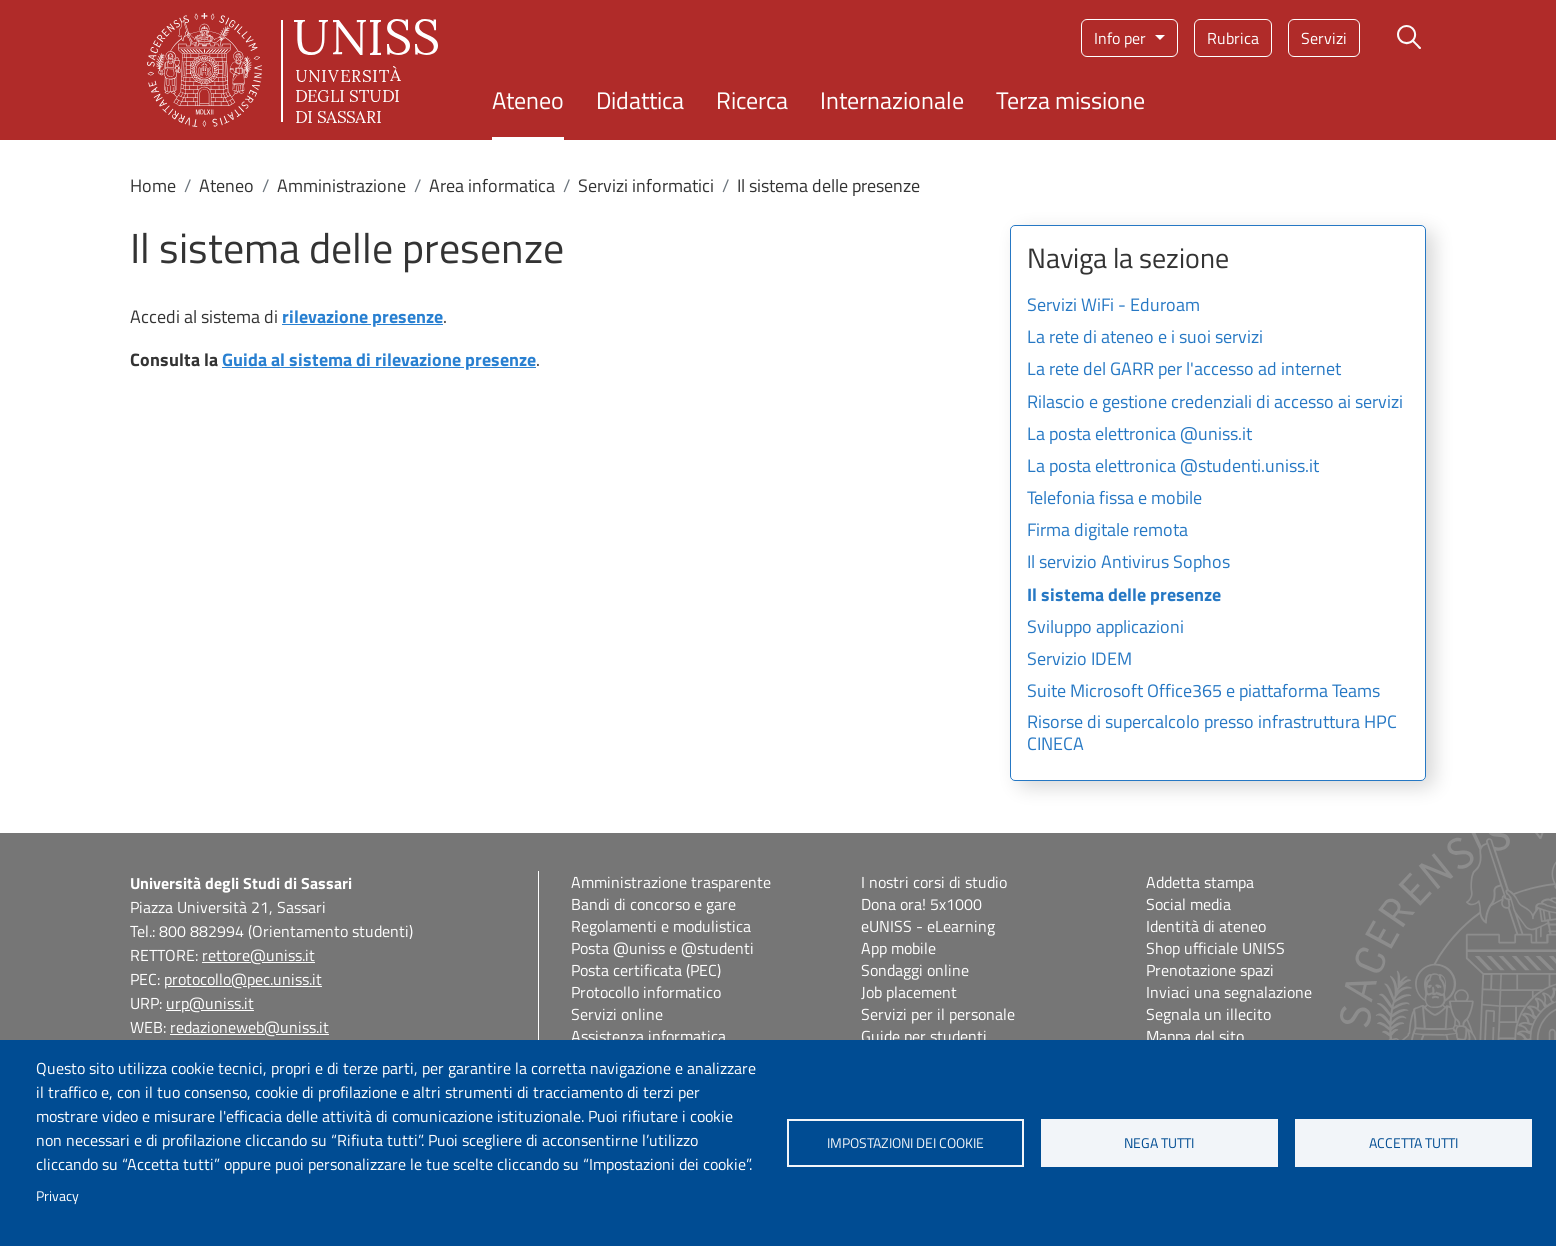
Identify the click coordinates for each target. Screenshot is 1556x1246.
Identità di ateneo (1206, 926)
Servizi (1324, 38)
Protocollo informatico (646, 992)
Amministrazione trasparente (671, 882)
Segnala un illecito (1208, 1014)
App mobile (898, 948)
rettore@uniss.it (258, 955)
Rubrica (1233, 38)
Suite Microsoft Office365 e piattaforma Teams (1203, 692)
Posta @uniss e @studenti (662, 948)
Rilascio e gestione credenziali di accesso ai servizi (1215, 403)
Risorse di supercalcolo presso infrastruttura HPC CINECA (1212, 734)
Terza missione (1070, 100)
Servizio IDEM (1079, 660)
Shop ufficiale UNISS (1215, 948)
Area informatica (492, 185)
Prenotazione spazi (1210, 970)
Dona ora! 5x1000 (921, 904)
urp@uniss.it (210, 1003)
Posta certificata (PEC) (646, 970)
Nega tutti (1159, 1143)
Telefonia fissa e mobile (1114, 499)
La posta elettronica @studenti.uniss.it (1173, 467)
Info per (1122, 38)
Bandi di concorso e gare (653, 904)
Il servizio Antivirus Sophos (1128, 563)
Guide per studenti (924, 1036)
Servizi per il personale (938, 1014)
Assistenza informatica (648, 1036)
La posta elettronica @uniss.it (1139, 435)
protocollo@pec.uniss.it (243, 979)
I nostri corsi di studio (934, 882)
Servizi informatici (646, 185)
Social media (1188, 904)
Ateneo (528, 100)
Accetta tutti (1413, 1143)
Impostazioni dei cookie (905, 1143)
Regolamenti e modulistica (661, 926)
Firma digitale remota (1107, 531)
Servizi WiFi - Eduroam (1113, 306)
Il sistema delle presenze (1124, 596)
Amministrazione (341, 185)
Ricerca (752, 100)
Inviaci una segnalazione (1229, 992)
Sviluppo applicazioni (1105, 628)
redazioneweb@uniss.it (249, 1027)
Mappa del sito (1195, 1036)
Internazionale (892, 100)
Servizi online (617, 1014)
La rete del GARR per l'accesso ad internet (1184, 370)
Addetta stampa (1200, 882)
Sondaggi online (915, 970)
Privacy (57, 1196)
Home (153, 185)
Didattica (640, 100)
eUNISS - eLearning (928, 926)
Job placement (909, 992)
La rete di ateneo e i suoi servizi (1145, 338)
